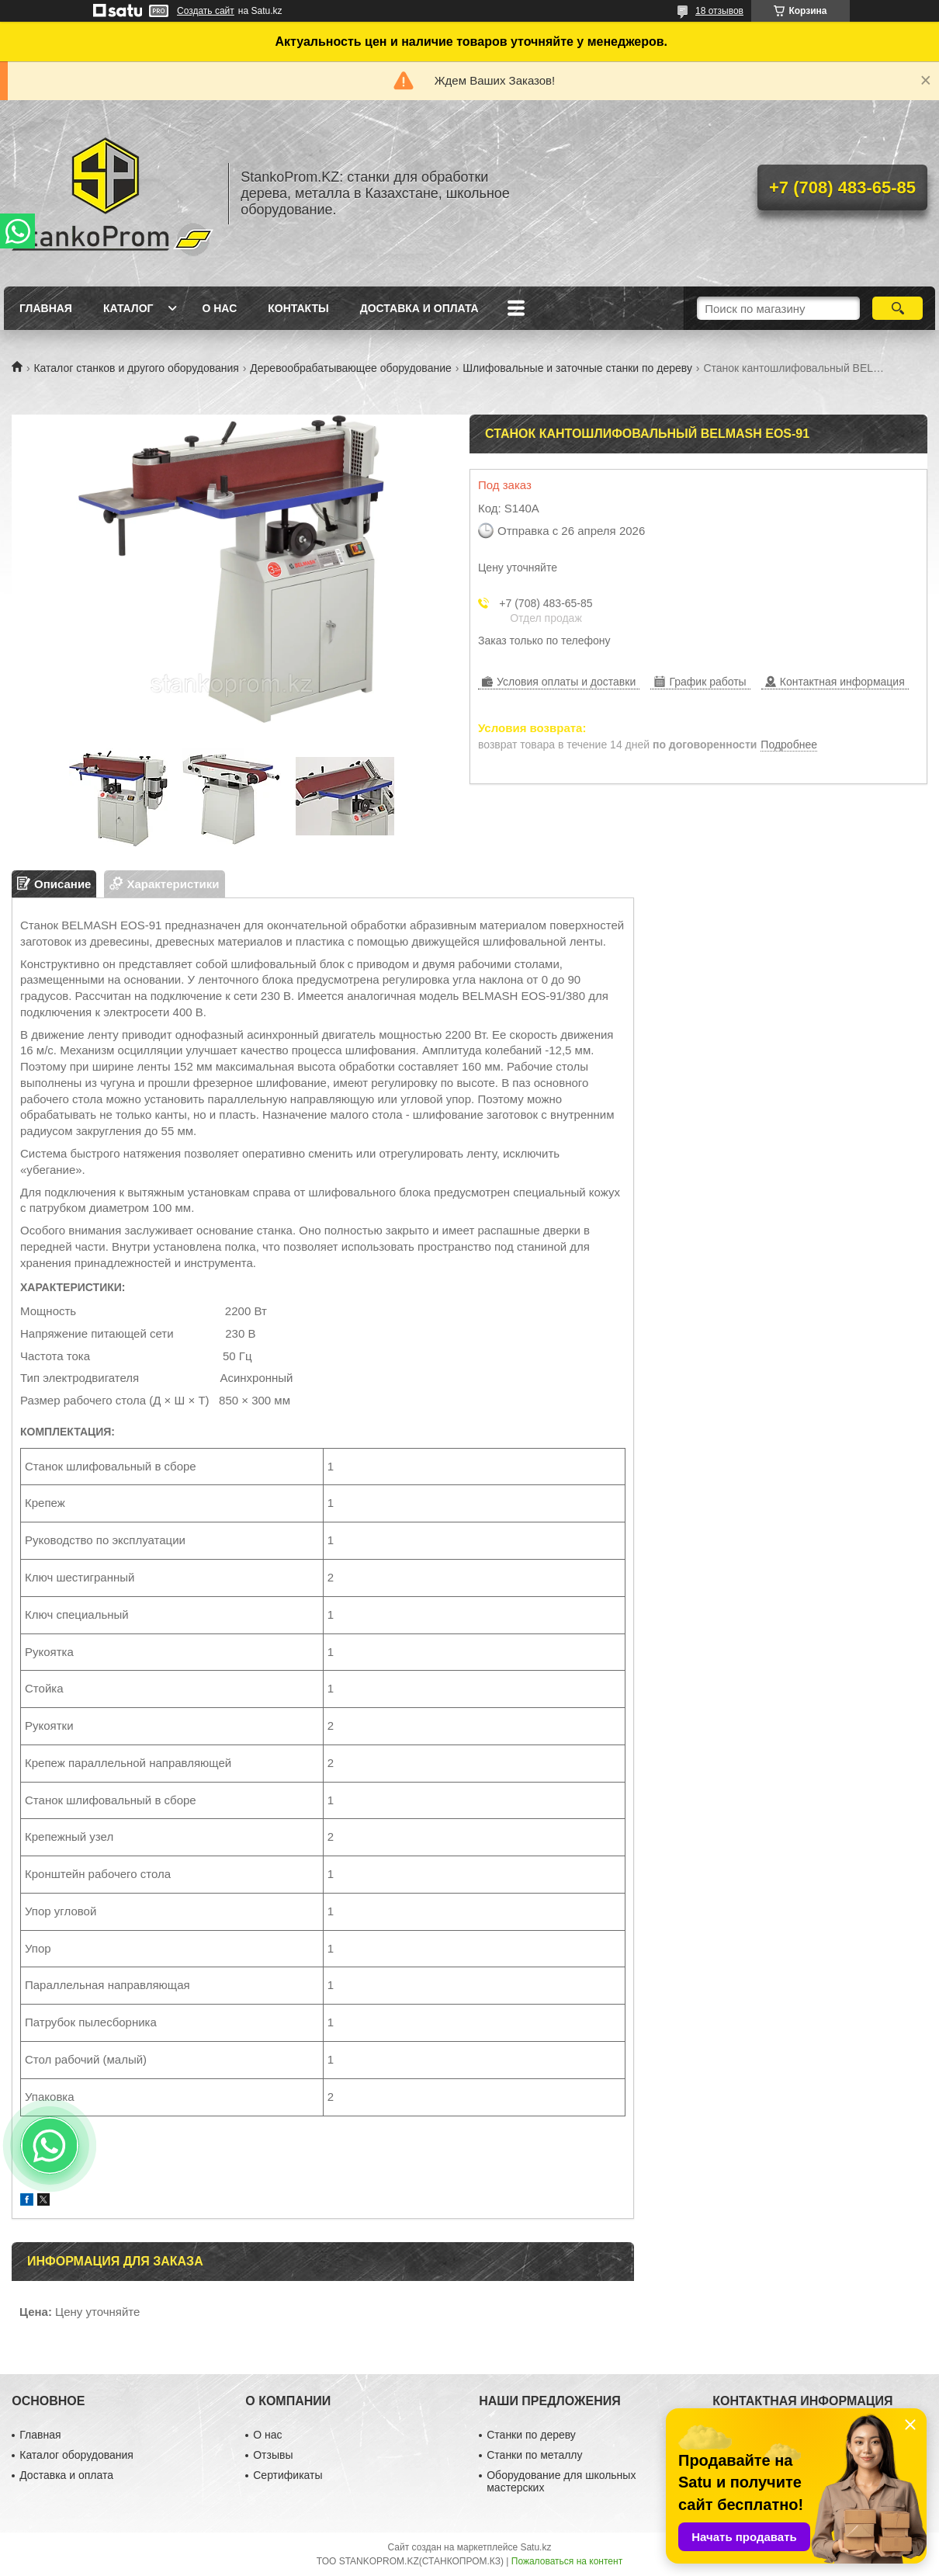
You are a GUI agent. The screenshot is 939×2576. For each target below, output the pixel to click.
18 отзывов (719, 10)
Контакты (298, 308)
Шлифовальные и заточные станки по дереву (577, 368)
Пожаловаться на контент (566, 2561)
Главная (45, 308)
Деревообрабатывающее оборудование (350, 368)
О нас (219, 308)
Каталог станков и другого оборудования (135, 368)
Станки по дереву (531, 2434)
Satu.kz (535, 2547)
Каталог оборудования (76, 2455)
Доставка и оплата (419, 308)
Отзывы (273, 2455)
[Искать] (897, 308)
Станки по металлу (534, 2455)
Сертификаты (287, 2475)
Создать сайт (205, 10)
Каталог (128, 308)
